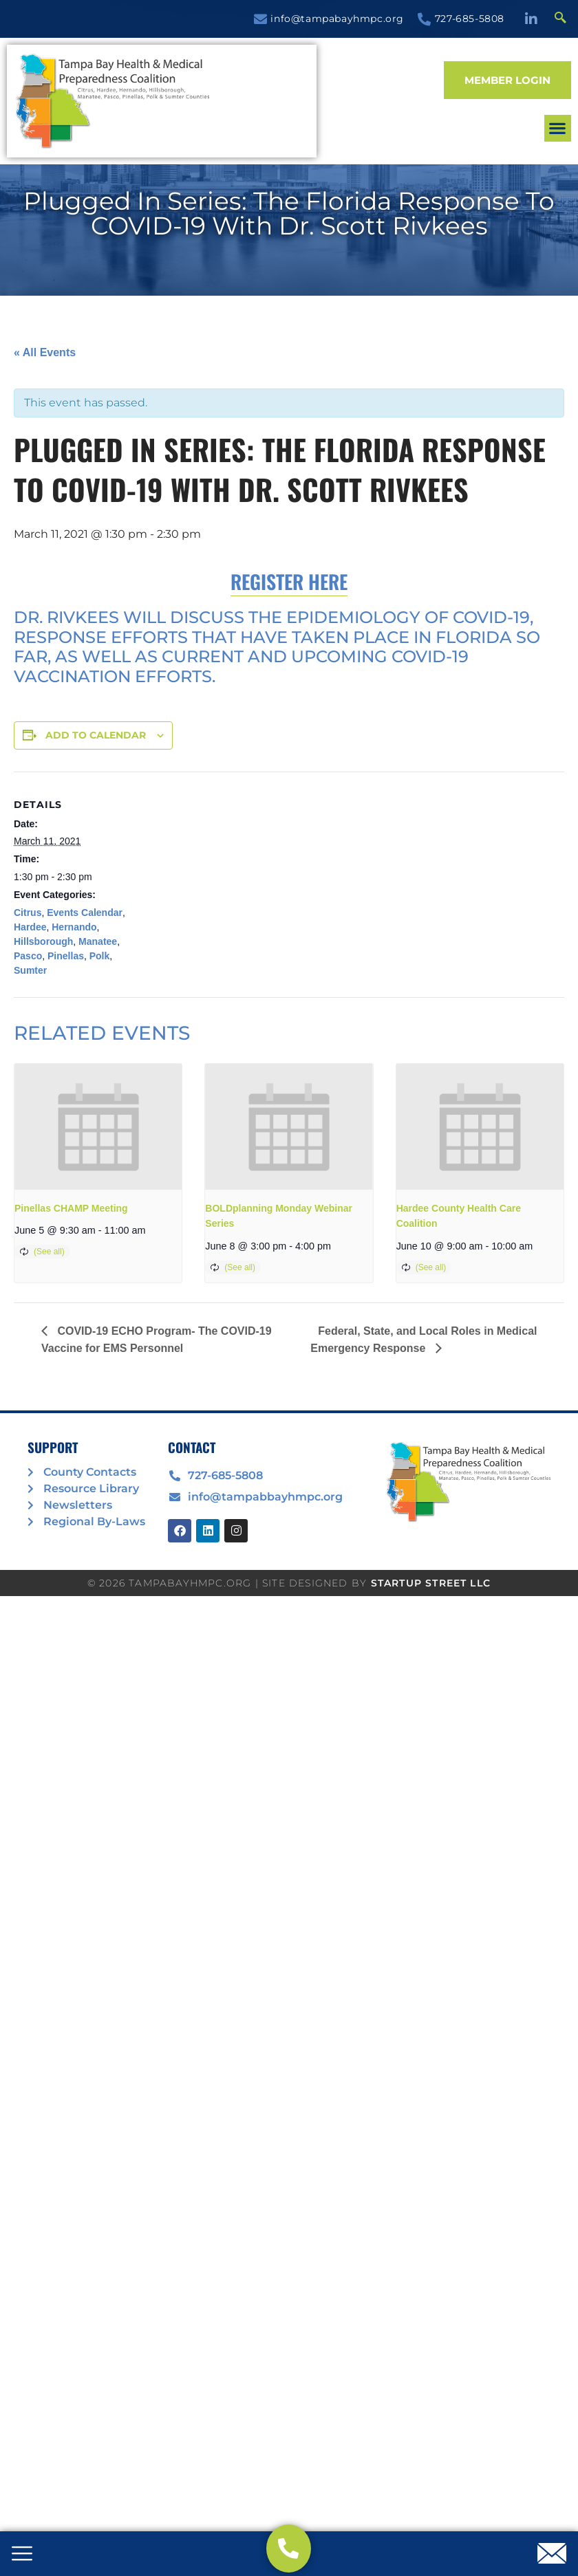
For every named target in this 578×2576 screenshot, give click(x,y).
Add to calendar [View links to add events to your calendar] (95, 735)
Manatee (97, 941)
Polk (99, 955)
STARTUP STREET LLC (431, 1583)
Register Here (289, 581)
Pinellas (65, 955)
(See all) (49, 1251)
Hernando (74, 926)
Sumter (30, 970)
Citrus (27, 912)
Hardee (30, 926)
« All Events (45, 352)
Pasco (28, 955)
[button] (472, 117)
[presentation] (98, 1126)
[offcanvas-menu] (22, 2554)
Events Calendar (84, 912)
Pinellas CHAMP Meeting (71, 1208)
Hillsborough (43, 941)
